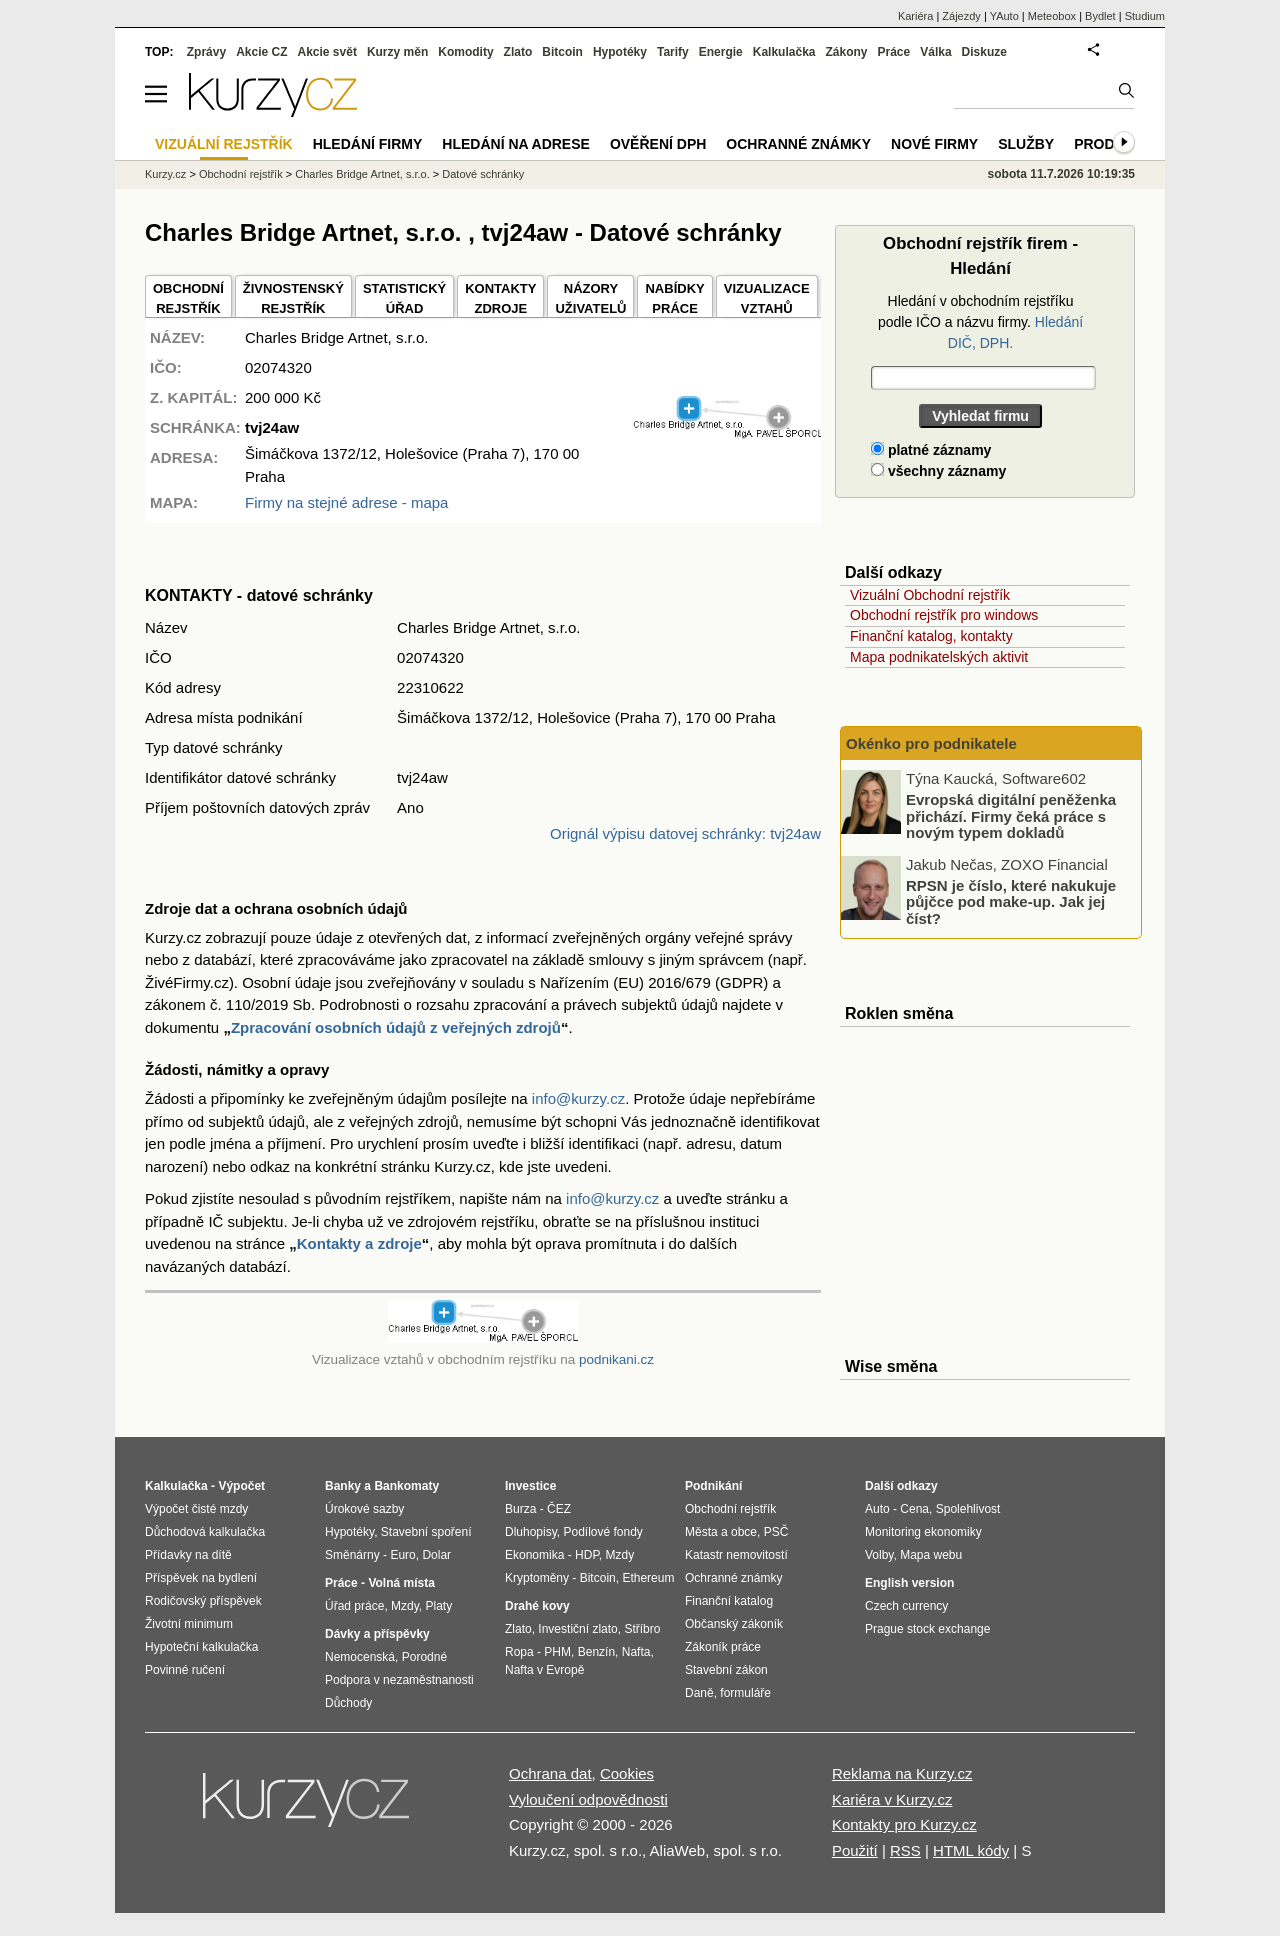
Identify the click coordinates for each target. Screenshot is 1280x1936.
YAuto (1004, 16)
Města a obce (721, 1532)
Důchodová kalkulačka (205, 1532)
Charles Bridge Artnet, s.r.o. (362, 174)
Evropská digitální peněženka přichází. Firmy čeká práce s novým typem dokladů (1011, 816)
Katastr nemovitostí (736, 1555)
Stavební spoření (426, 1532)
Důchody (348, 1703)
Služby (1026, 144)
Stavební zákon (726, 1670)
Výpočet (241, 1486)
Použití (855, 1850)
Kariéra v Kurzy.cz (892, 1799)
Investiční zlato (577, 1629)
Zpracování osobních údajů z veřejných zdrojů (396, 1027)
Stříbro (642, 1629)
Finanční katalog (729, 1601)
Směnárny (352, 1555)
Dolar (436, 1555)
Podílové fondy (602, 1532)
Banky (343, 1486)
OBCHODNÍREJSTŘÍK (188, 298)
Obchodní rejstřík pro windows (944, 615)
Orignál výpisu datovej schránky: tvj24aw (685, 833)
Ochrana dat (550, 1773)
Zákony (846, 52)
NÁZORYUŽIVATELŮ (590, 298)
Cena (914, 1509)
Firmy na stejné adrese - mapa (346, 502)
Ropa (519, 1652)
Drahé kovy (537, 1606)
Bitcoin (562, 52)
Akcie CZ (261, 52)
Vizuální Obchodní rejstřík (930, 595)
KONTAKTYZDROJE (500, 298)
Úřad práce (354, 1606)
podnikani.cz (616, 1359)
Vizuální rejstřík (224, 144)
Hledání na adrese (516, 144)
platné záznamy (931, 450)
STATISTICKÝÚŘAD (404, 298)
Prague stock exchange (927, 1629)
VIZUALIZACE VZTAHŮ (767, 298)
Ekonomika (534, 1555)
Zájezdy (961, 16)
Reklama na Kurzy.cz (902, 1773)
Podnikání (713, 1486)
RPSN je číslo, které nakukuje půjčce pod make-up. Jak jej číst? (1011, 901)
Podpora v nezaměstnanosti (399, 1680)
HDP (587, 1555)
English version (909, 1583)
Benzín (596, 1652)
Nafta (636, 1652)
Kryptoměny (537, 1578)
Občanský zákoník (734, 1624)
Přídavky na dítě (188, 1555)
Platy (439, 1606)
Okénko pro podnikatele (931, 743)
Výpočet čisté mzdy (196, 1509)
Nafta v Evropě (544, 1670)
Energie (721, 52)
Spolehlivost (968, 1509)
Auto (877, 1509)
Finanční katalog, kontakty (931, 636)
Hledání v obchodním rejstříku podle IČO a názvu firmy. (980, 322)
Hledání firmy (368, 144)
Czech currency (906, 1606)
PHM (557, 1652)
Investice (530, 1486)
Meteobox (1052, 16)
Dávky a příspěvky (377, 1634)
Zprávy (206, 52)
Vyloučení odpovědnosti (588, 1799)
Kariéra (915, 16)
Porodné (424, 1657)
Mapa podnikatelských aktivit (939, 657)
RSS (905, 1850)
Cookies (627, 1773)
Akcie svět (327, 52)
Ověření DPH (658, 144)
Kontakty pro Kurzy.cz (904, 1824)
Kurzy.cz (165, 174)
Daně (699, 1693)
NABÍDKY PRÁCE (674, 298)
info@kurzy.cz (578, 1098)
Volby (879, 1555)
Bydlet (1100, 16)
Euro (402, 1555)
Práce (894, 52)
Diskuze (984, 52)
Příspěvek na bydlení (201, 1578)
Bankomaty (406, 1486)
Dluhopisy (531, 1532)
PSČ (776, 1532)
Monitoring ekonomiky (923, 1532)
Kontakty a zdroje (359, 1243)
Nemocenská (360, 1657)
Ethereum (648, 1578)
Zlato (518, 52)
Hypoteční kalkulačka (201, 1647)
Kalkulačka (784, 52)
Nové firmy (934, 144)
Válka (935, 52)
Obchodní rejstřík (241, 174)
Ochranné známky (798, 144)
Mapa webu (931, 1555)
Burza (520, 1509)
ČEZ (559, 1509)
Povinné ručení (185, 1670)
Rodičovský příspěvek (203, 1601)
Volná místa (401, 1583)
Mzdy (405, 1606)
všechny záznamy (938, 471)
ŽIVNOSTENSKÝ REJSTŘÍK (293, 298)
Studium (1145, 16)
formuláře (745, 1693)
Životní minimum (189, 1624)
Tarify (673, 52)
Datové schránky (483, 174)
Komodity (465, 52)
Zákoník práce (723, 1647)
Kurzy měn (397, 52)
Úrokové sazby (364, 1509)
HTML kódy (971, 1850)
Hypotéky (620, 52)
